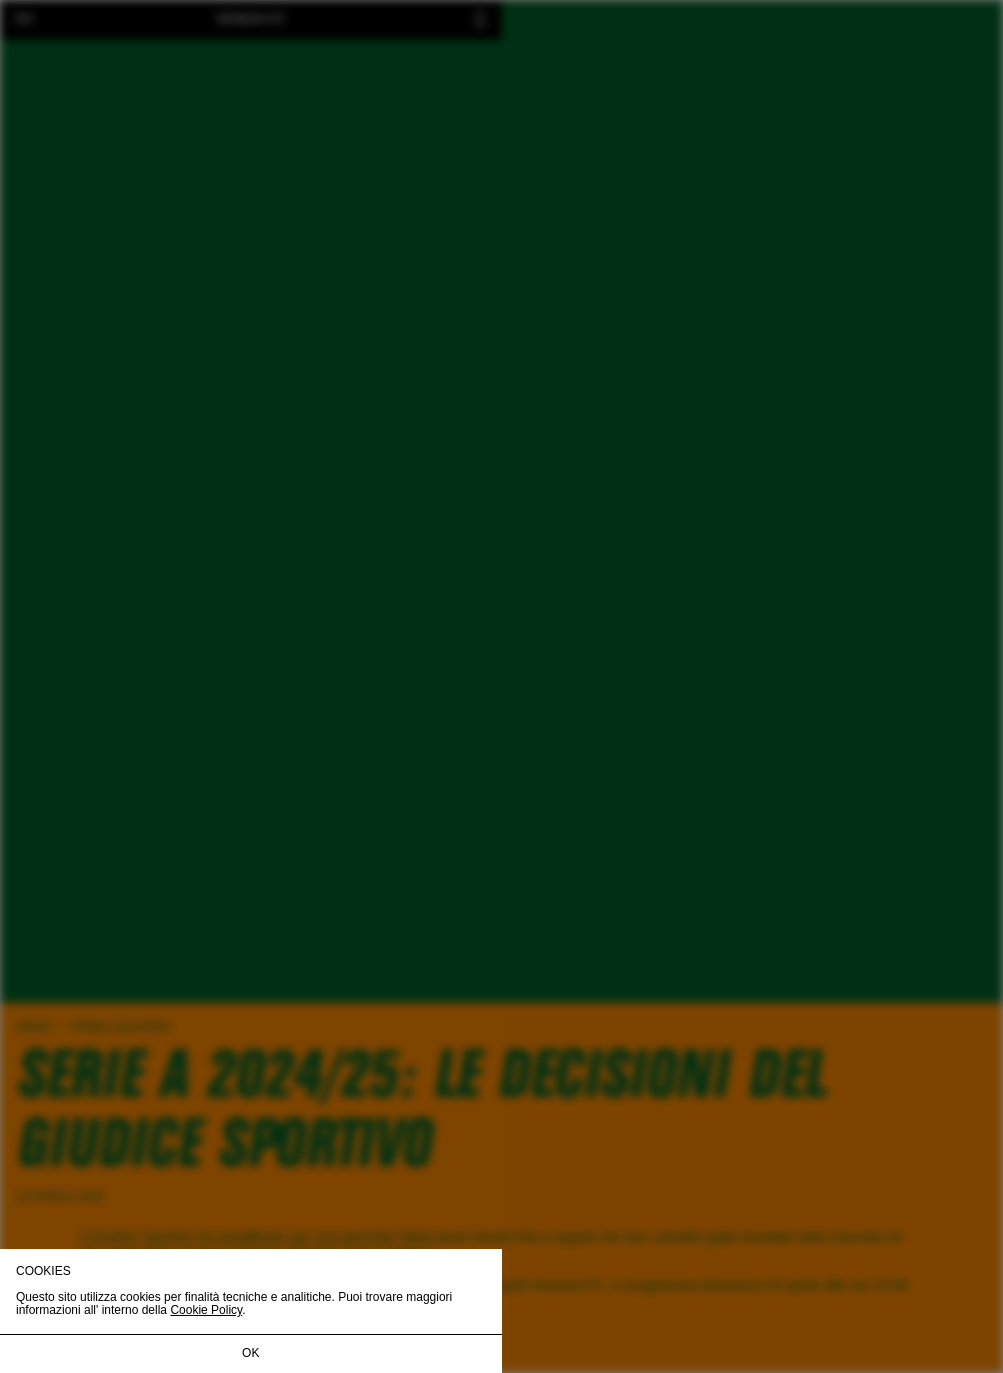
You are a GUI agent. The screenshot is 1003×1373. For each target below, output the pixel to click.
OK (250, 1353)
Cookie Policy (206, 1310)
